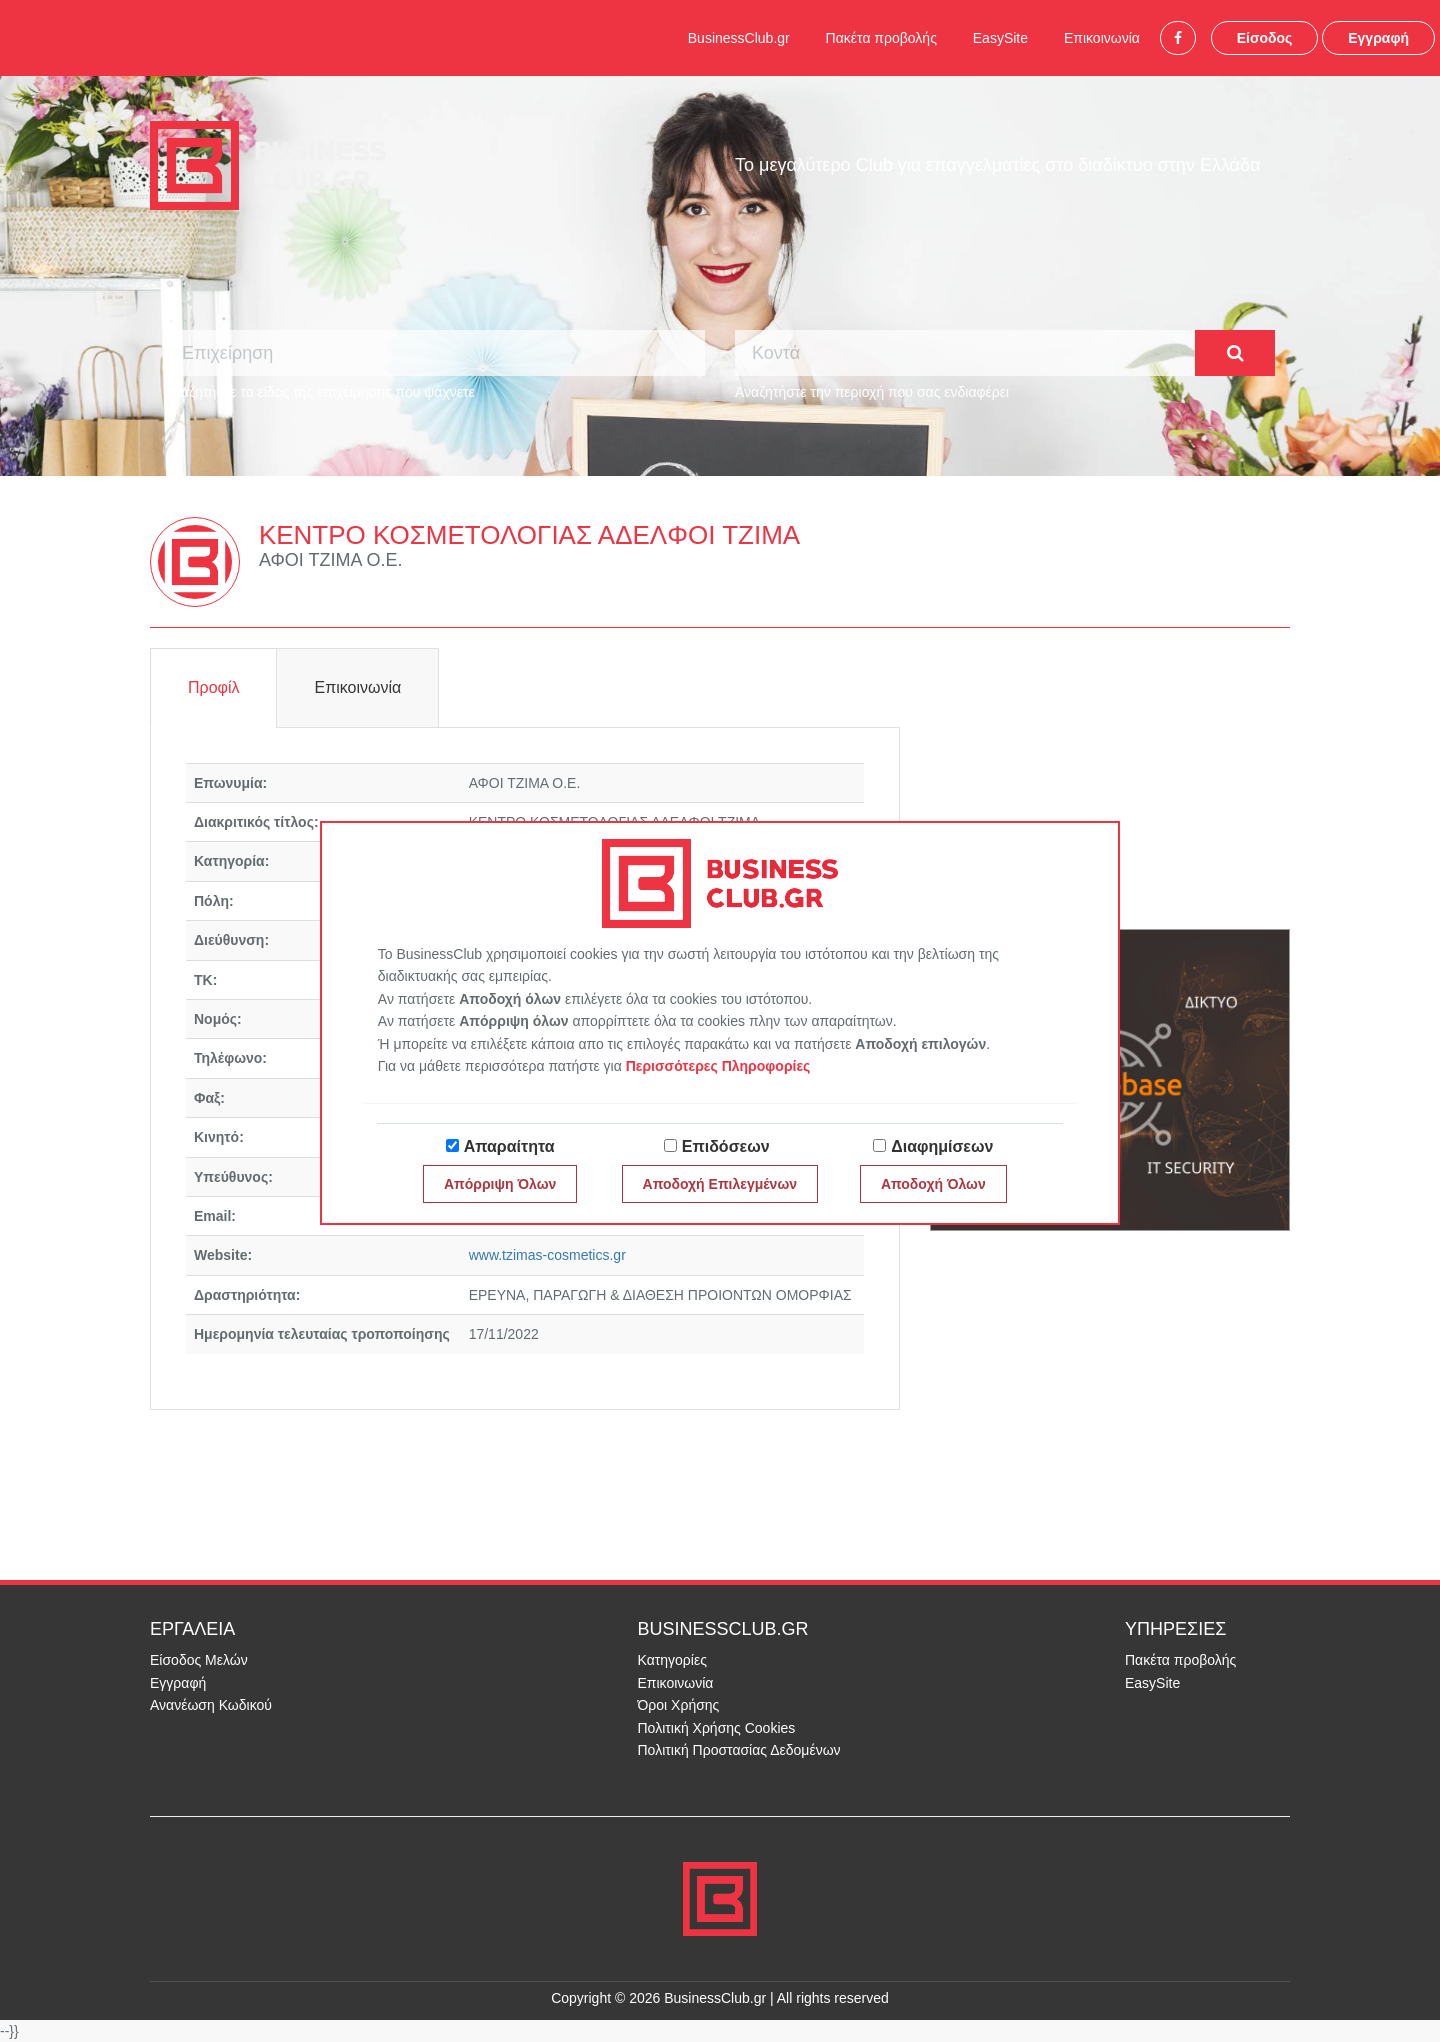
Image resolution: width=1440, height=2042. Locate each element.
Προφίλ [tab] (213, 687)
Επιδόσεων (726, 1146)
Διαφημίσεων (942, 1146)
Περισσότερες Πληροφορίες (718, 1066)
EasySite (1000, 38)
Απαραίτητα (509, 1146)
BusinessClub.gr (739, 38)
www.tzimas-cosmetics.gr (547, 1255)
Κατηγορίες (672, 1660)
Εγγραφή (1378, 38)
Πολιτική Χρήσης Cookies (717, 1728)
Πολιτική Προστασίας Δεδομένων (739, 1750)
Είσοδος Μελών (199, 1660)
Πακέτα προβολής (881, 38)
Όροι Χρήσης (679, 1705)
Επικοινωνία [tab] (357, 687)
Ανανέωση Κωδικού (211, 1705)
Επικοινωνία (1102, 38)
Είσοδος (1265, 38)
